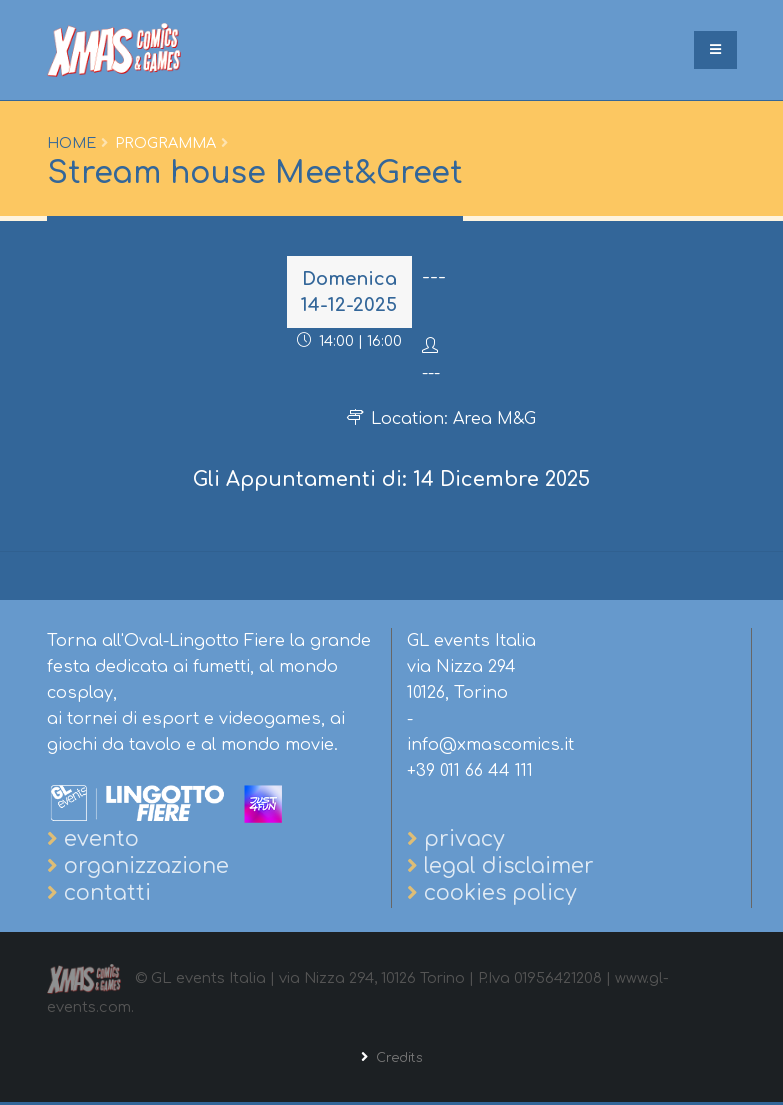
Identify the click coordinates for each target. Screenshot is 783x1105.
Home (71, 143)
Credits (397, 1060)
